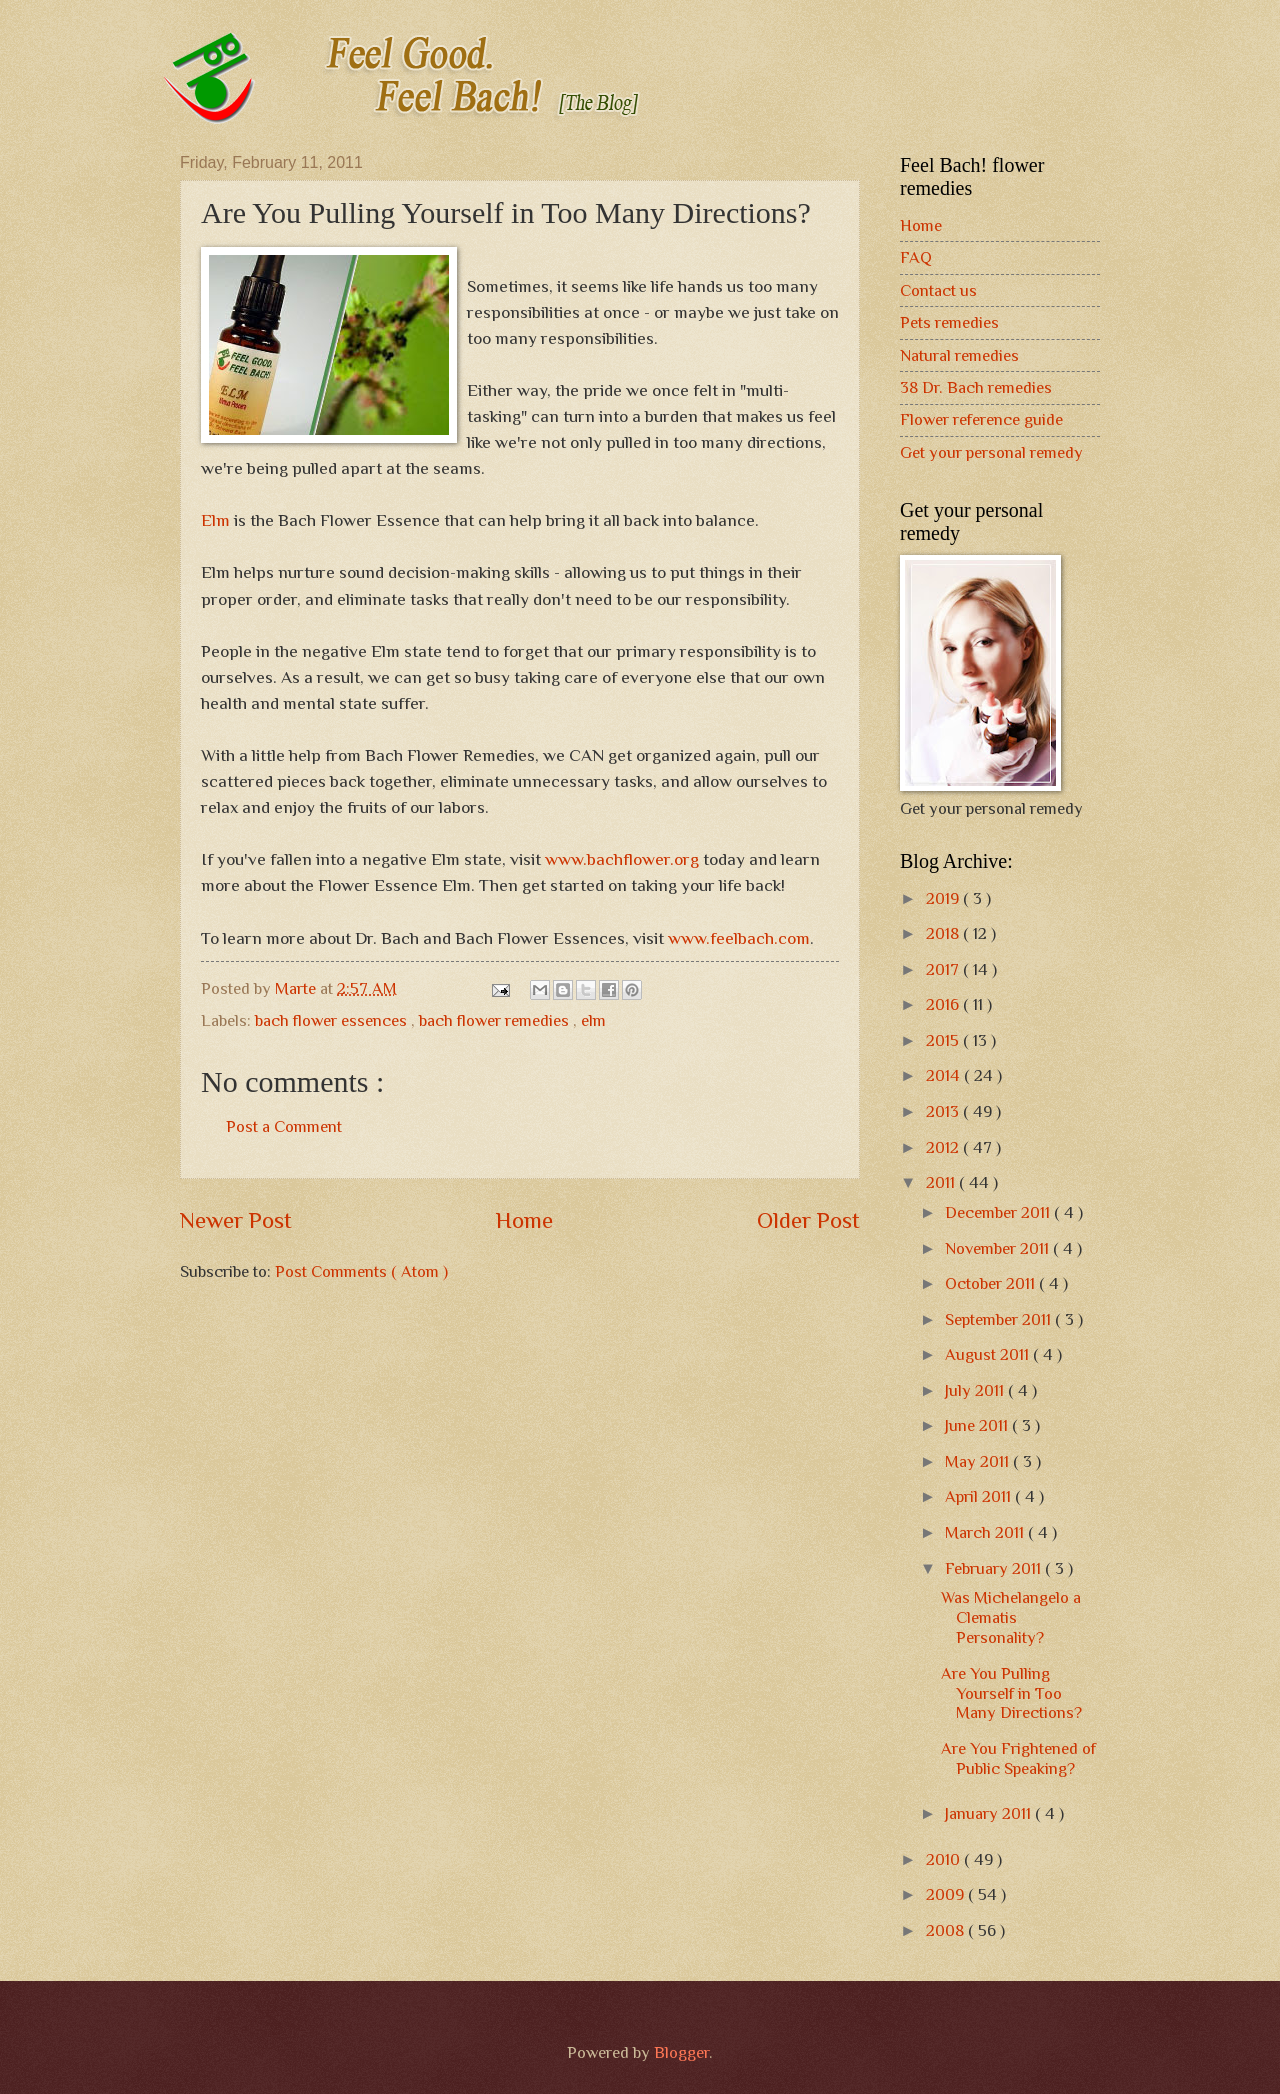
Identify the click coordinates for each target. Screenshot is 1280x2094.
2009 (947, 1894)
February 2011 (995, 1568)
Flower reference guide (981, 419)
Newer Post (236, 1220)
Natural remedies (959, 355)
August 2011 (989, 1354)
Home (524, 1220)
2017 (944, 969)
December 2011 (999, 1212)
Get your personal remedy (991, 452)
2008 (947, 1930)
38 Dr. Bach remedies (976, 387)
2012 (944, 1147)
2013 (944, 1111)
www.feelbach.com (739, 938)
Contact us (938, 290)
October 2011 (992, 1283)
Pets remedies (949, 322)
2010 (945, 1859)
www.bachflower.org (622, 859)
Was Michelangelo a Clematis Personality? (1011, 1617)
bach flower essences (333, 1020)
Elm (215, 520)
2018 (944, 933)
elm (593, 1020)
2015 (944, 1040)
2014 (945, 1075)
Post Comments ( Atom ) (361, 1271)
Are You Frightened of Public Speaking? (1018, 1758)
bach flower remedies (496, 1020)
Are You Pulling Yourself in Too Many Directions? (1011, 1693)
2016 (944, 1004)
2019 (944, 898)
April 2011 (980, 1496)
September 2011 (1000, 1319)
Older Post (808, 1220)
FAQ (916, 257)
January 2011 (990, 1813)
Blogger (681, 2052)
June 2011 (978, 1425)
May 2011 (979, 1461)
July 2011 (976, 1390)
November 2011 (999, 1248)
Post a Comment (284, 1126)
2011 (942, 1182)
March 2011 (986, 1532)
